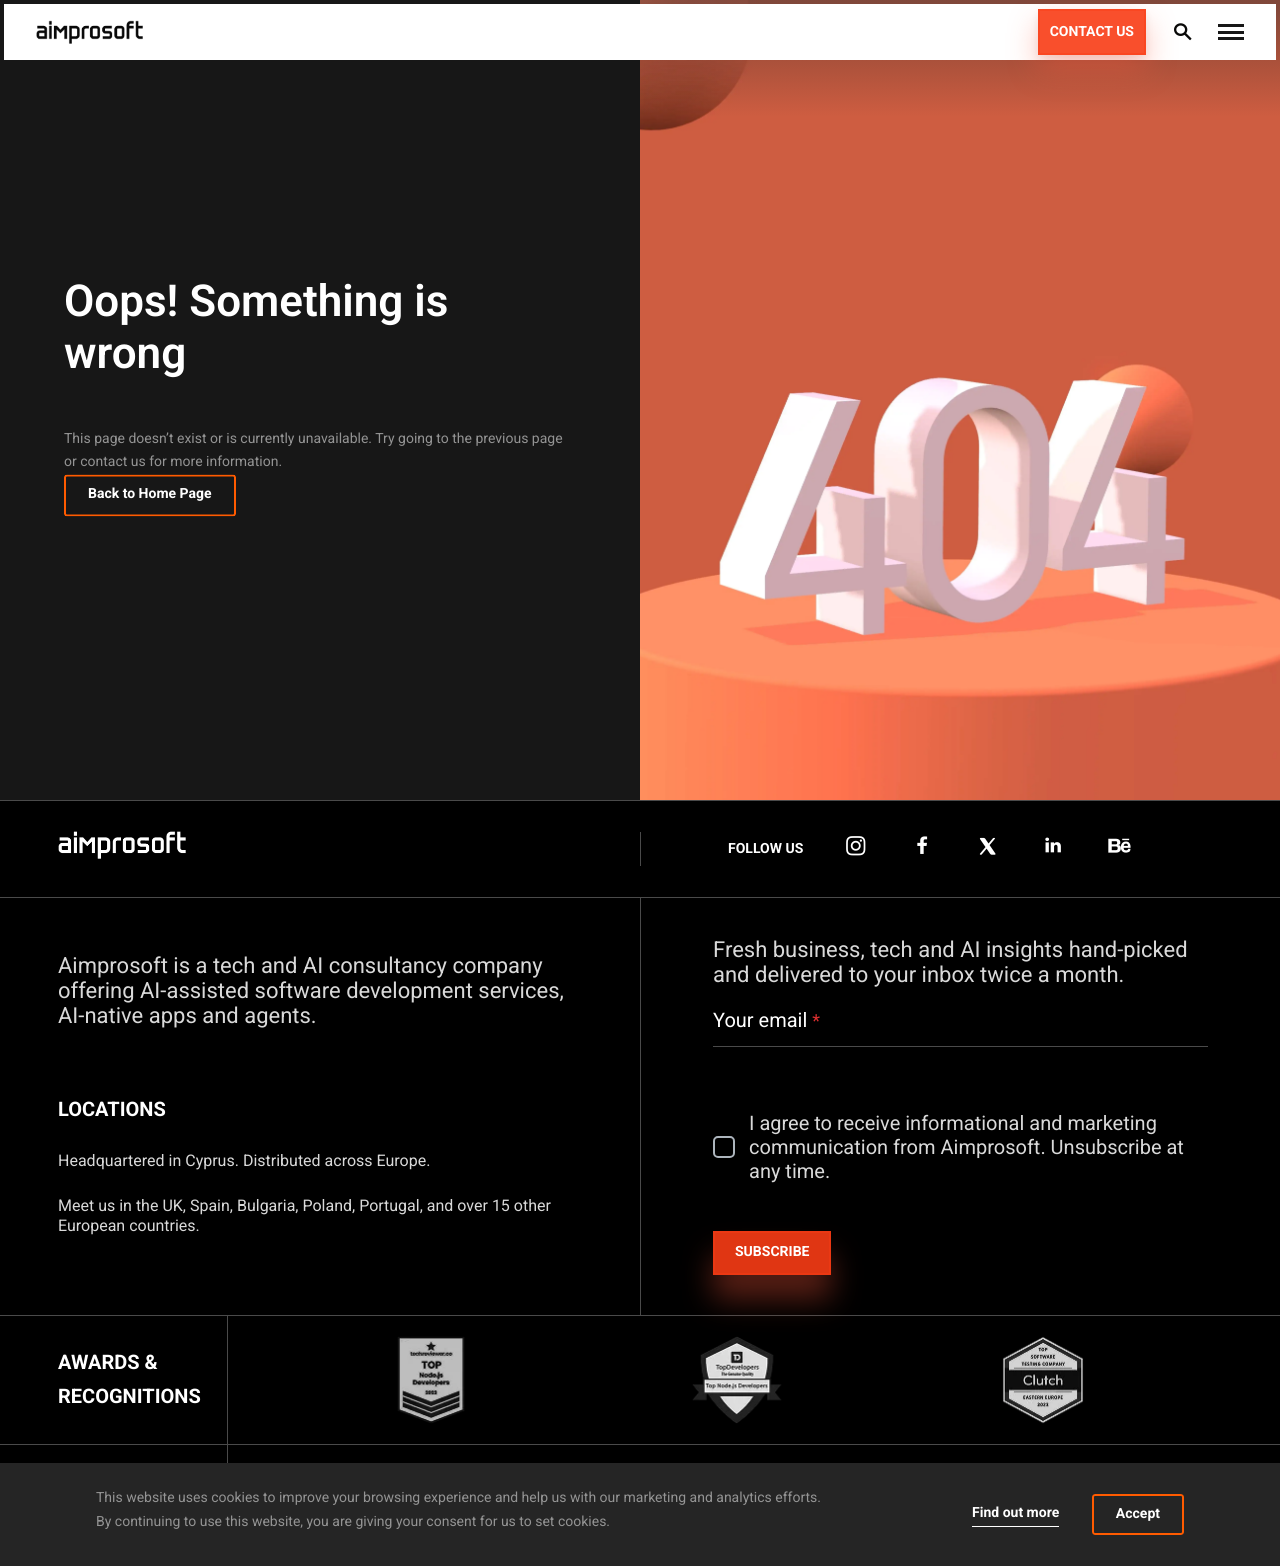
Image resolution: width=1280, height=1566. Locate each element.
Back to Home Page (150, 499)
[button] (1231, 32)
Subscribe (772, 1252)
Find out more (1015, 1513)
